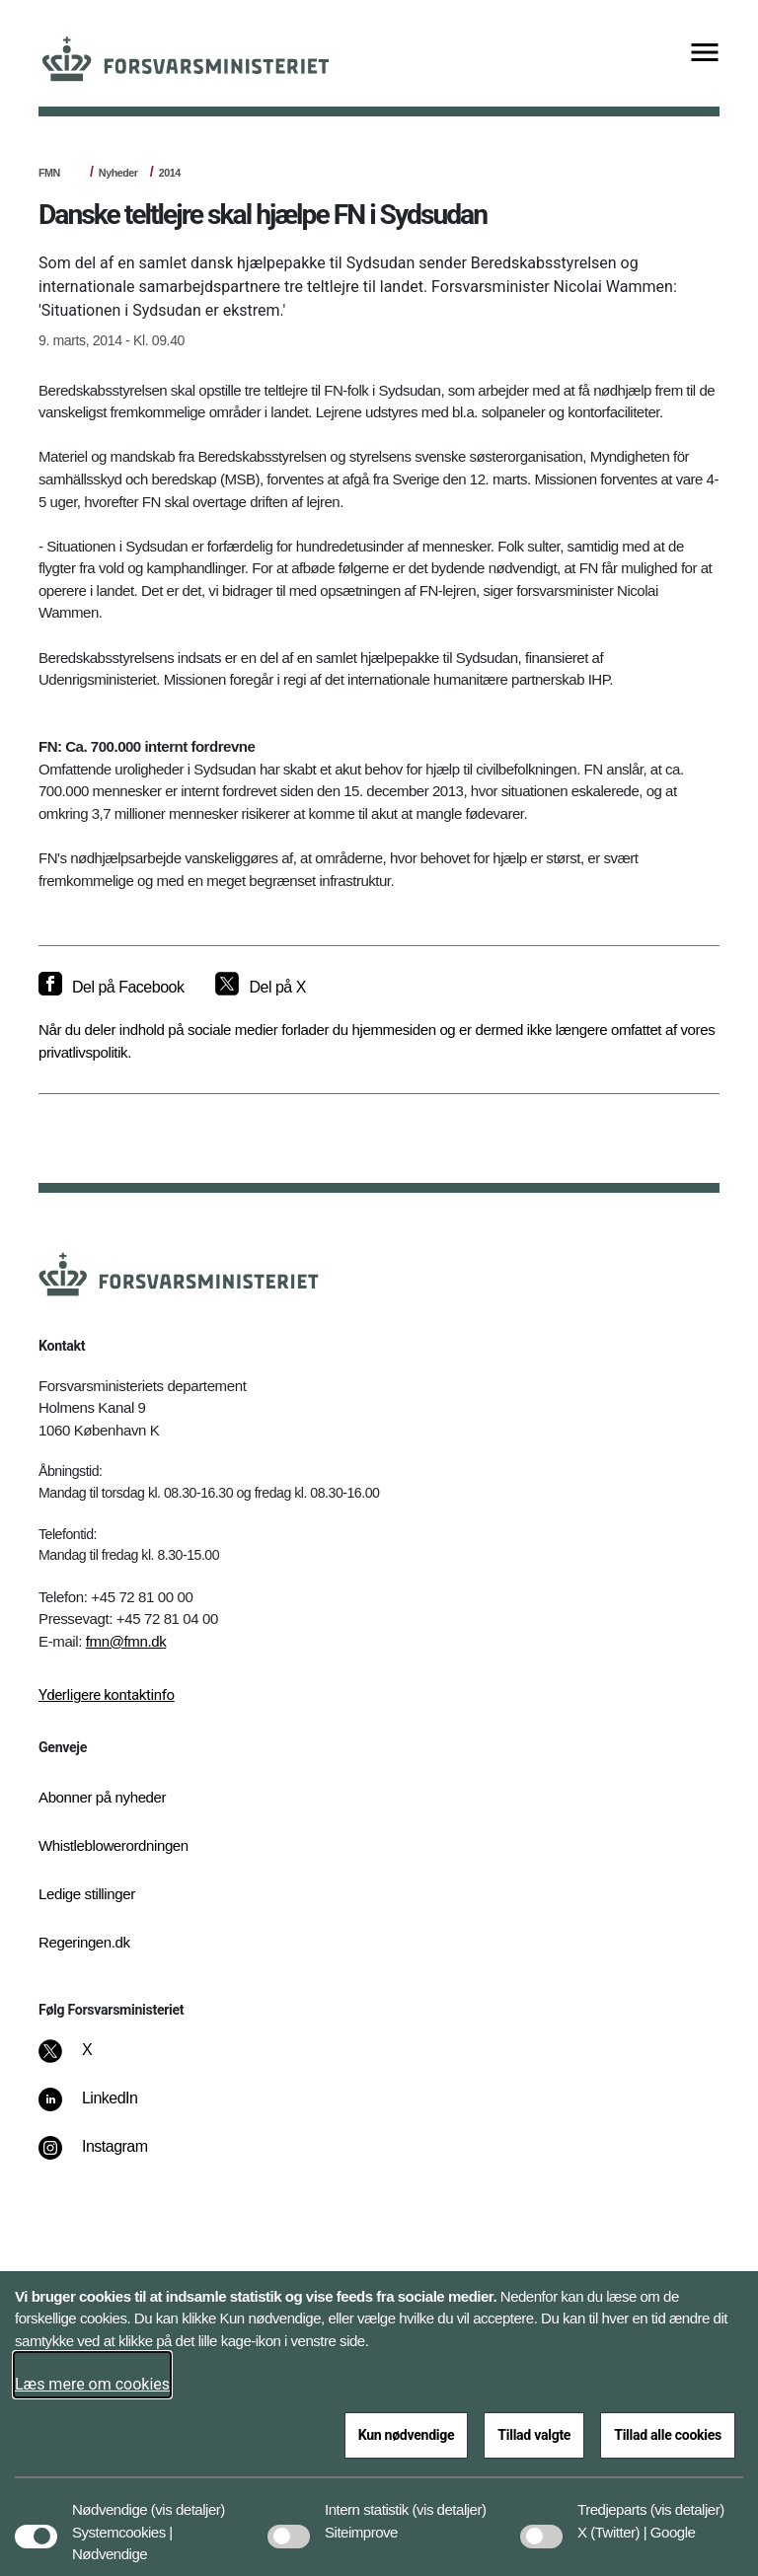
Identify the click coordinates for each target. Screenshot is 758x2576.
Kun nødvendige (406, 2435)
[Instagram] (107, 2156)
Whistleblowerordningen (113, 1845)
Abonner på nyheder (102, 1797)
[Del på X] (260, 987)
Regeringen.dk (84, 1942)
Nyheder (118, 173)
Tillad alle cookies (667, 2435)
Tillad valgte (533, 2435)
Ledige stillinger (86, 1893)
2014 (170, 173)
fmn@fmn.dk (126, 1641)
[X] (88, 2060)
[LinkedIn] (102, 2108)
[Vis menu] (704, 54)
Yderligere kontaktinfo (106, 1695)
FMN (49, 173)
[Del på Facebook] (111, 987)
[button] (188, 2500)
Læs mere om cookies (92, 2384)
